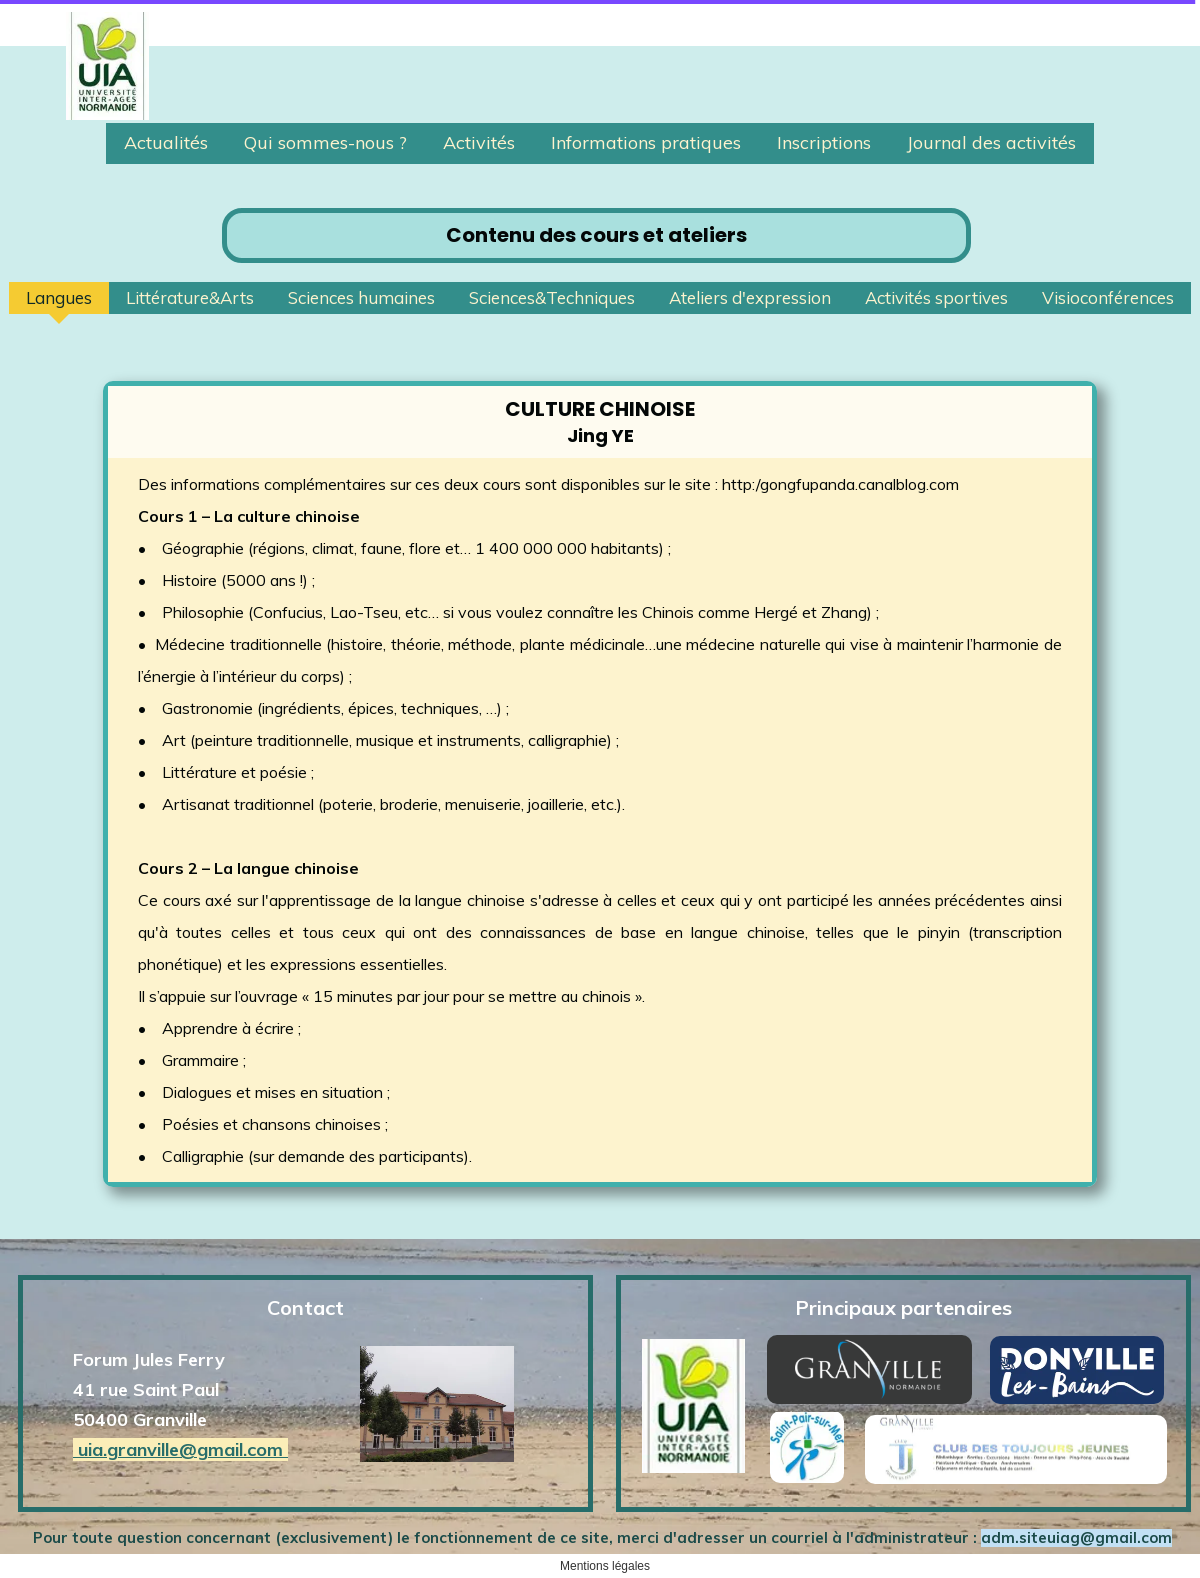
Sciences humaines (361, 297)
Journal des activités (991, 142)
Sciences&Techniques (552, 297)
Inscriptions (824, 142)
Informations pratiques (646, 142)
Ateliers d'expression (750, 297)
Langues (59, 297)
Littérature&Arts (190, 297)
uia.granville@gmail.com (180, 1449)
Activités (479, 142)
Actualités (166, 142)
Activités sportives (936, 297)
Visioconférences (1108, 297)
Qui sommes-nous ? (325, 142)
